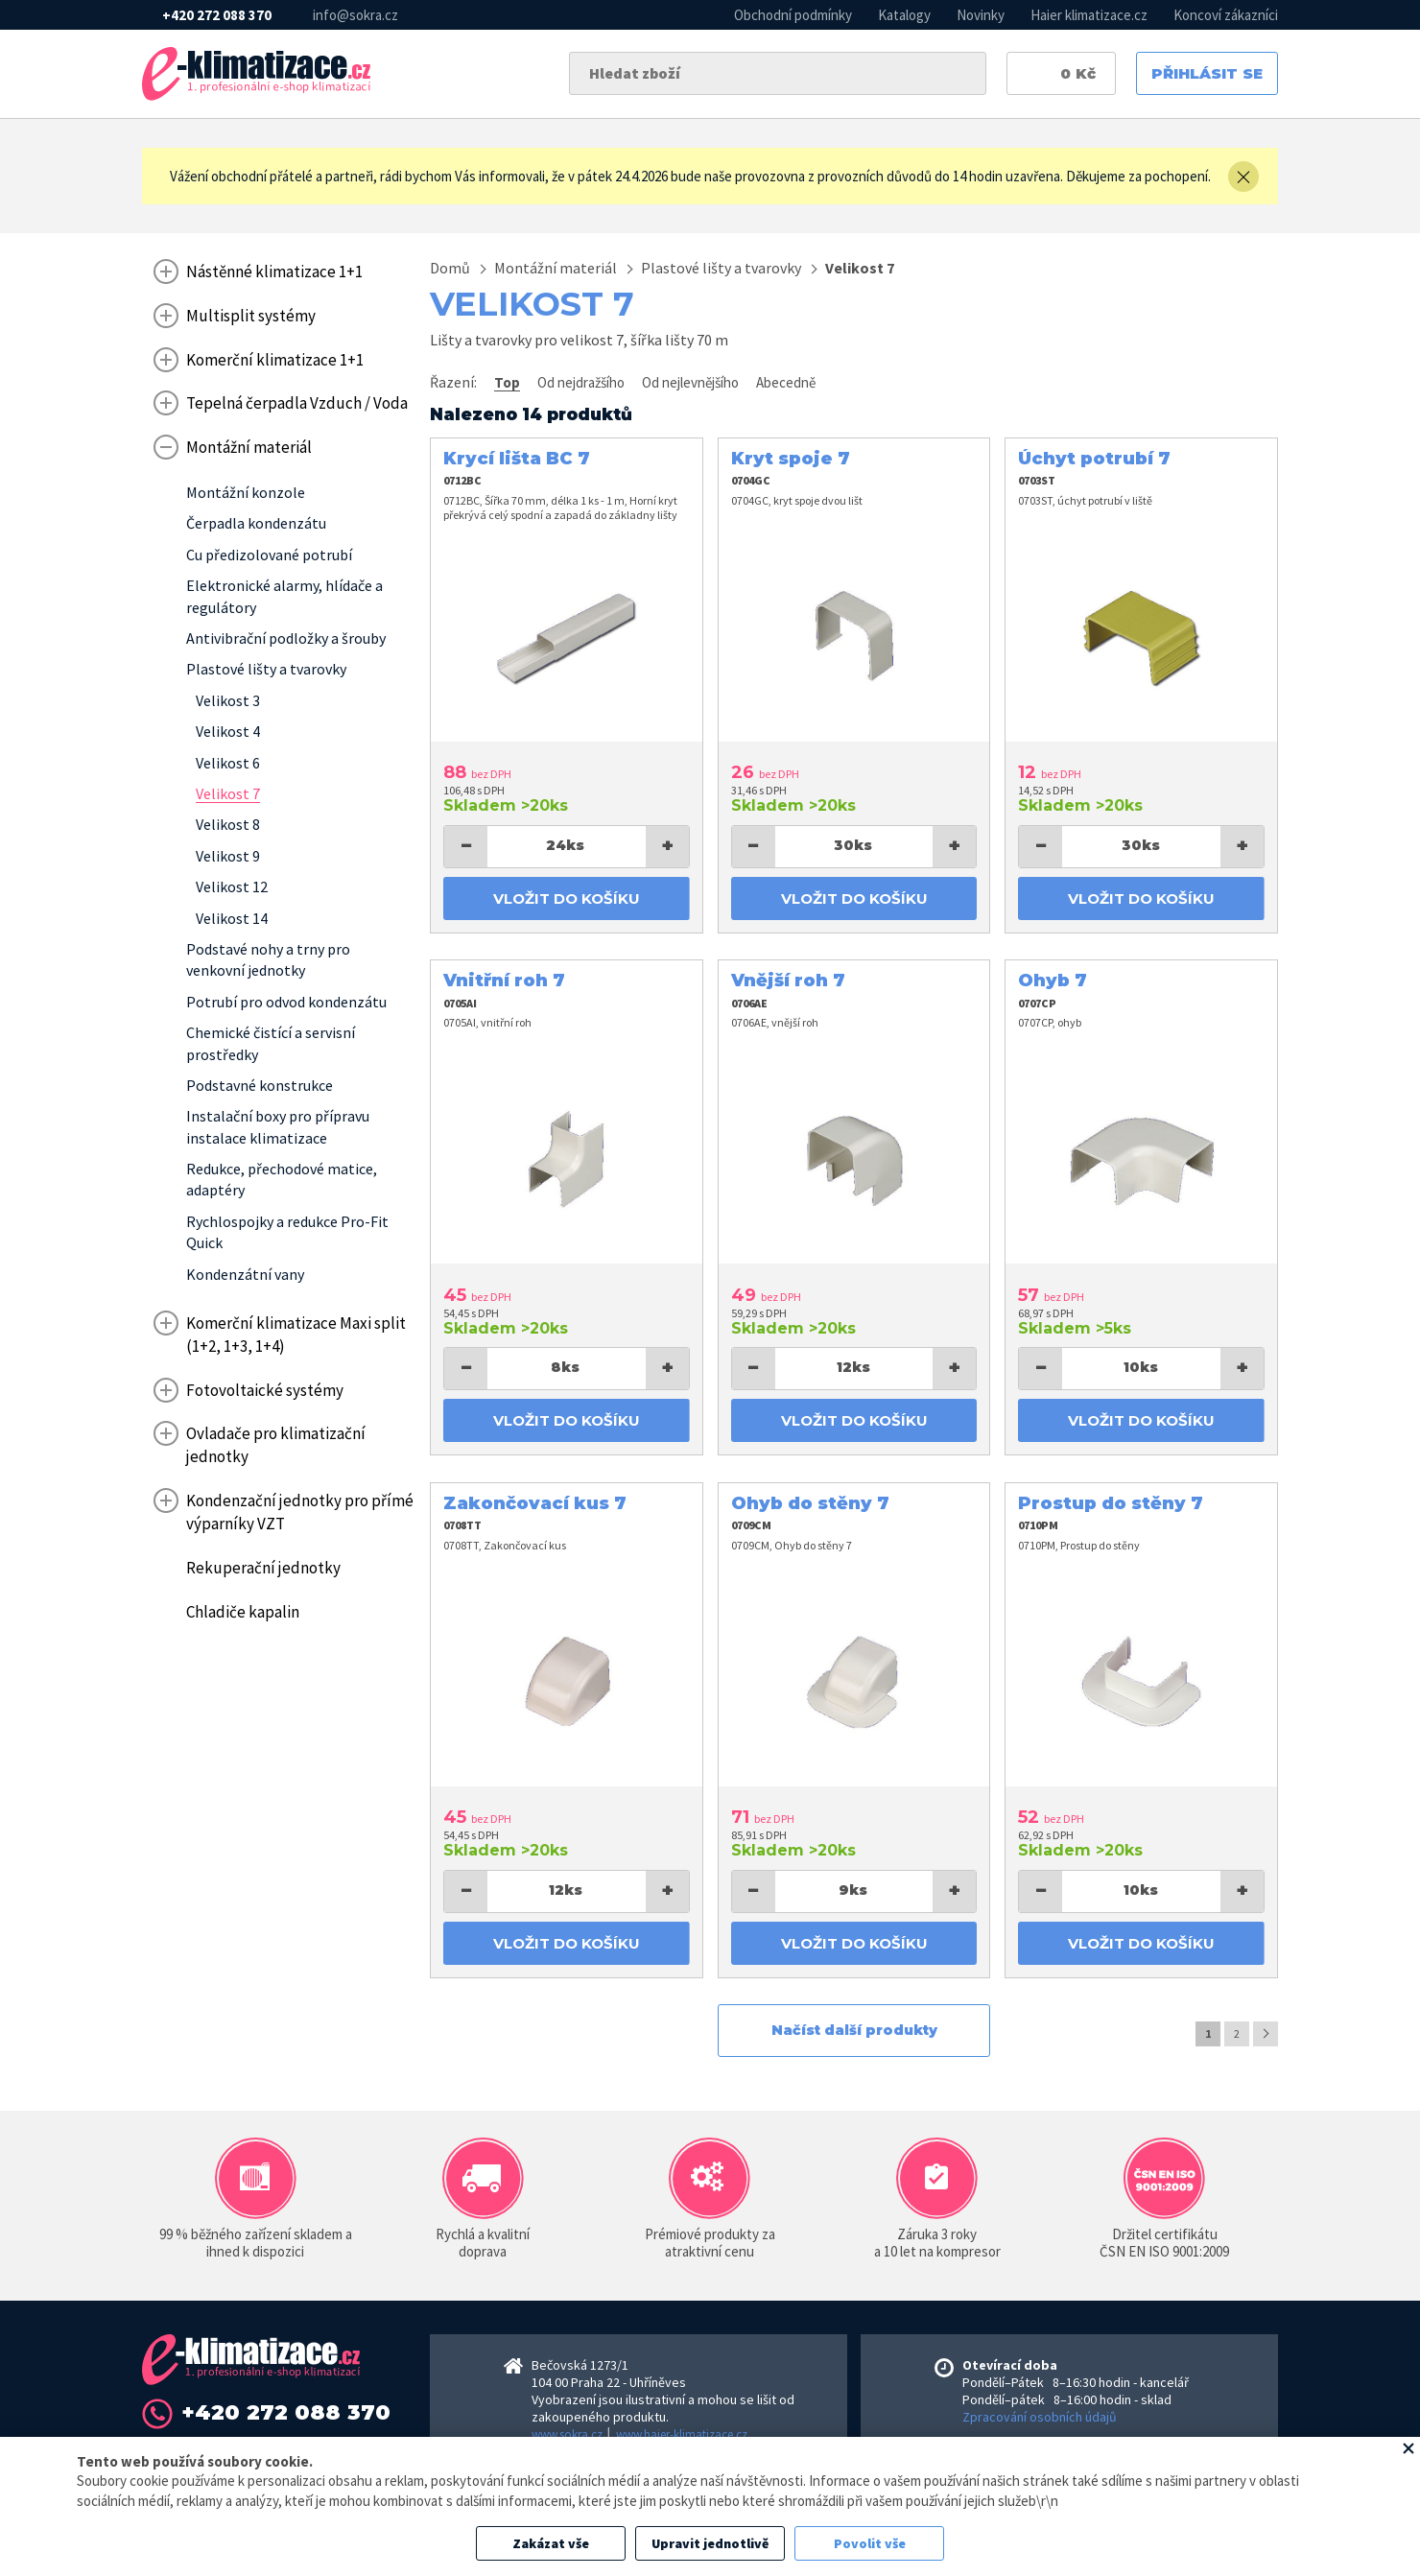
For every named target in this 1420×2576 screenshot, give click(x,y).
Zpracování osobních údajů (1039, 2416)
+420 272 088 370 (217, 15)
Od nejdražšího (581, 382)
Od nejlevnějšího (690, 382)
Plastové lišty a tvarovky (721, 267)
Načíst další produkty (854, 2030)
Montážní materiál (555, 267)
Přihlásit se (1207, 73)
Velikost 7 (859, 267)
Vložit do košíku (566, 898)
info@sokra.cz (355, 15)
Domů (450, 267)
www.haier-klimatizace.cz (681, 2434)
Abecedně (786, 382)
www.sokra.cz (567, 2434)
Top (507, 382)
